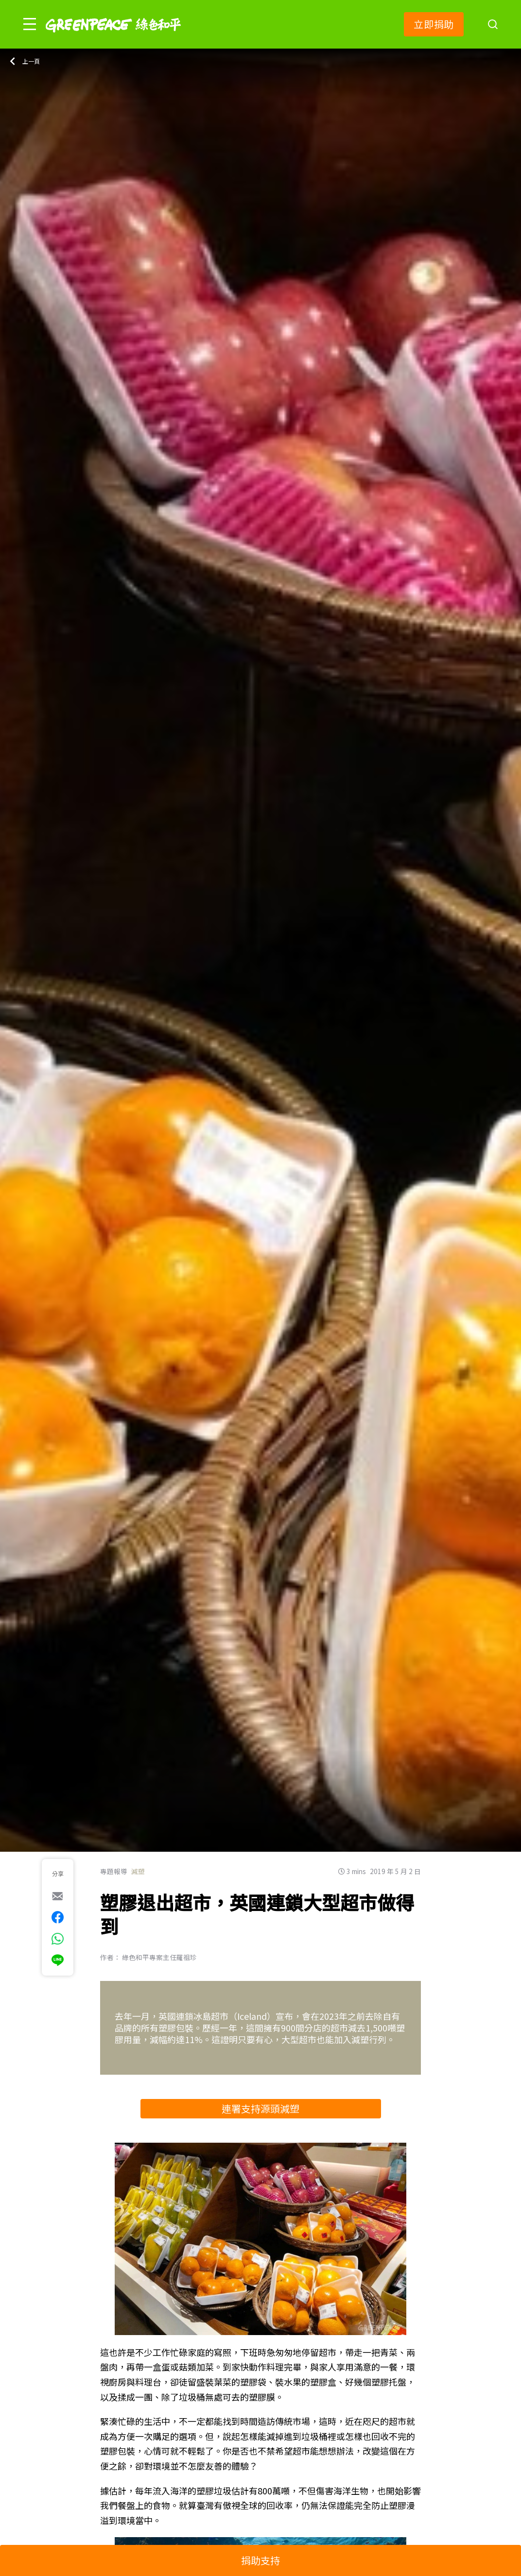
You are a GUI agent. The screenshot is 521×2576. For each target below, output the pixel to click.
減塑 (138, 1871)
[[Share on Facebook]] (58, 1917)
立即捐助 (434, 24)
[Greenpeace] (113, 39)
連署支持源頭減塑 (260, 2108)
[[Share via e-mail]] (58, 1896)
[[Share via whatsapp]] (58, 1938)
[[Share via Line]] (58, 1960)
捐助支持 (260, 2560)
